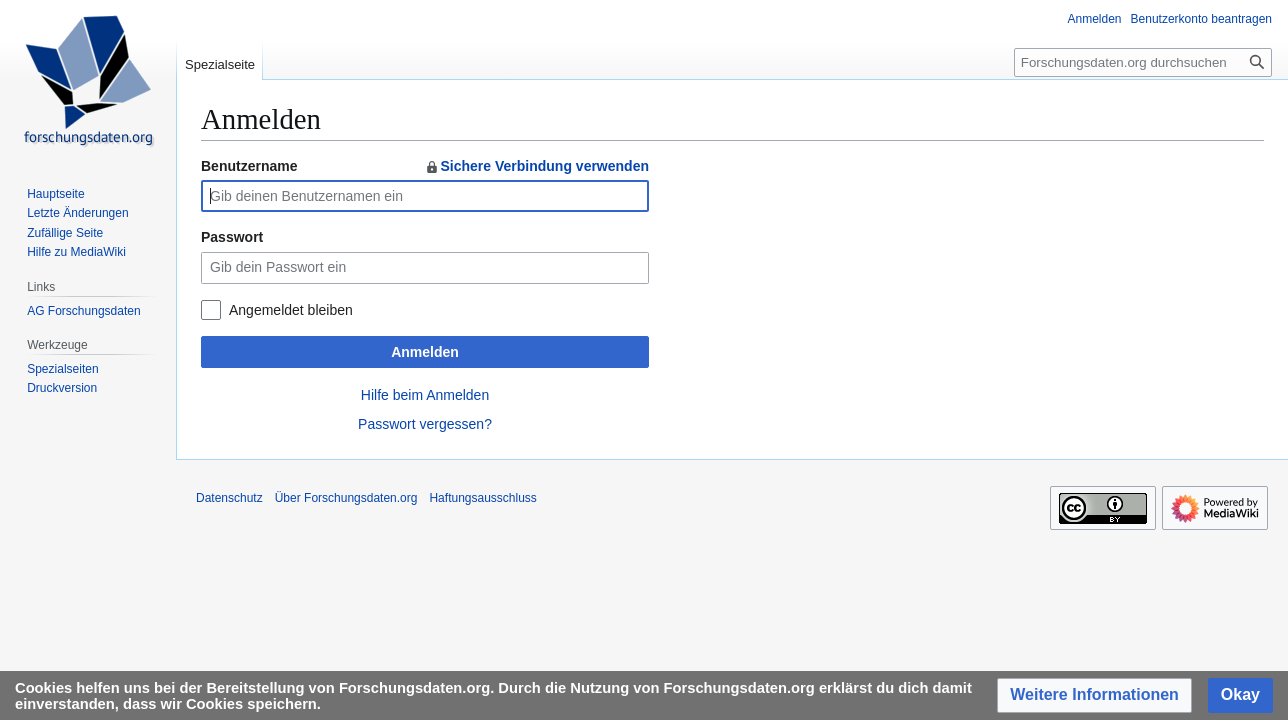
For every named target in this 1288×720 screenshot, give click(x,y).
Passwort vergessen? (425, 424)
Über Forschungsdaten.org (346, 498)
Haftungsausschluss (482, 498)
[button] (1094, 695)
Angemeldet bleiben (291, 310)
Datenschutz (229, 498)
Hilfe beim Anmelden (425, 395)
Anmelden (425, 352)
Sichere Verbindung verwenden (536, 166)
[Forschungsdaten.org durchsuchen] (1143, 62)
